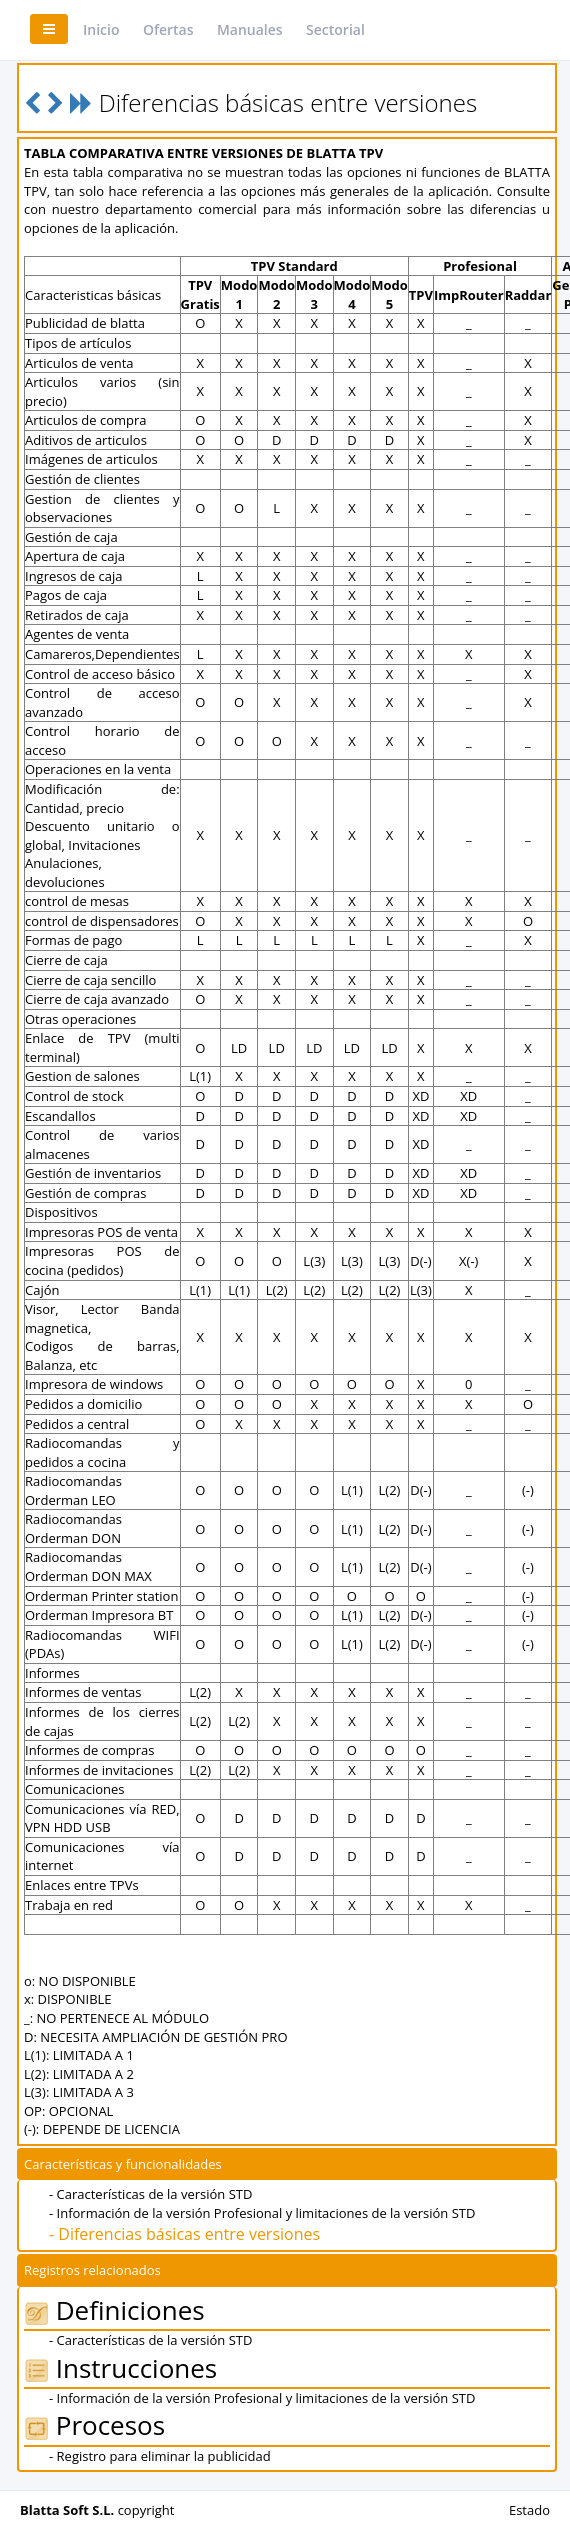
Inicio (101, 29)
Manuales (250, 29)
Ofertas (168, 29)
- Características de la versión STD (150, 2194)
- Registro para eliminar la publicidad (160, 2456)
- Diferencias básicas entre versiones (184, 2234)
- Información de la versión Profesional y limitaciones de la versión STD (262, 2213)
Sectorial (335, 29)
